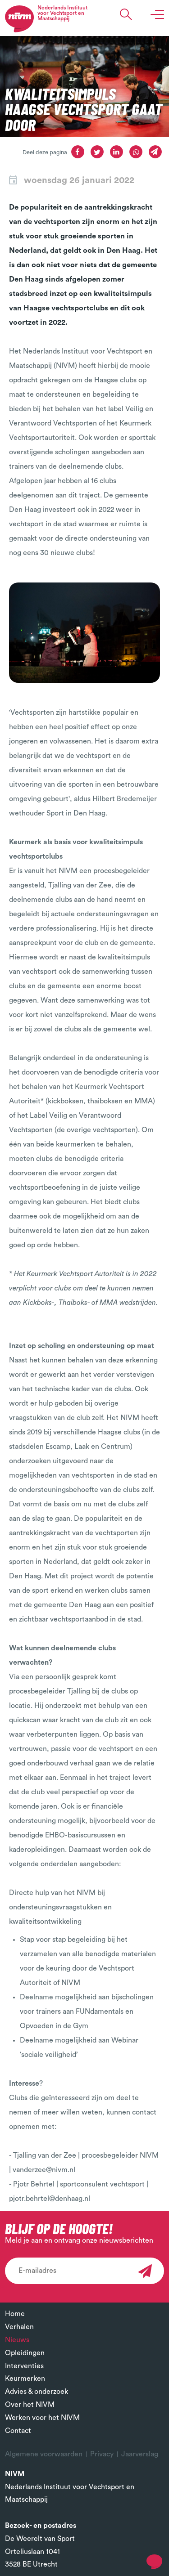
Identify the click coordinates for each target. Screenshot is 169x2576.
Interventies (24, 2366)
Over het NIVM (30, 2404)
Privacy (102, 2454)
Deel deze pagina (45, 152)
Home (15, 2313)
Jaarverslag (139, 2454)
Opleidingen (25, 2352)
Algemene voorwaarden (43, 2454)
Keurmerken (25, 2378)
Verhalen (19, 2326)
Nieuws (17, 2339)
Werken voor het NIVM (42, 2417)
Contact (18, 2430)
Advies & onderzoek (36, 2391)
